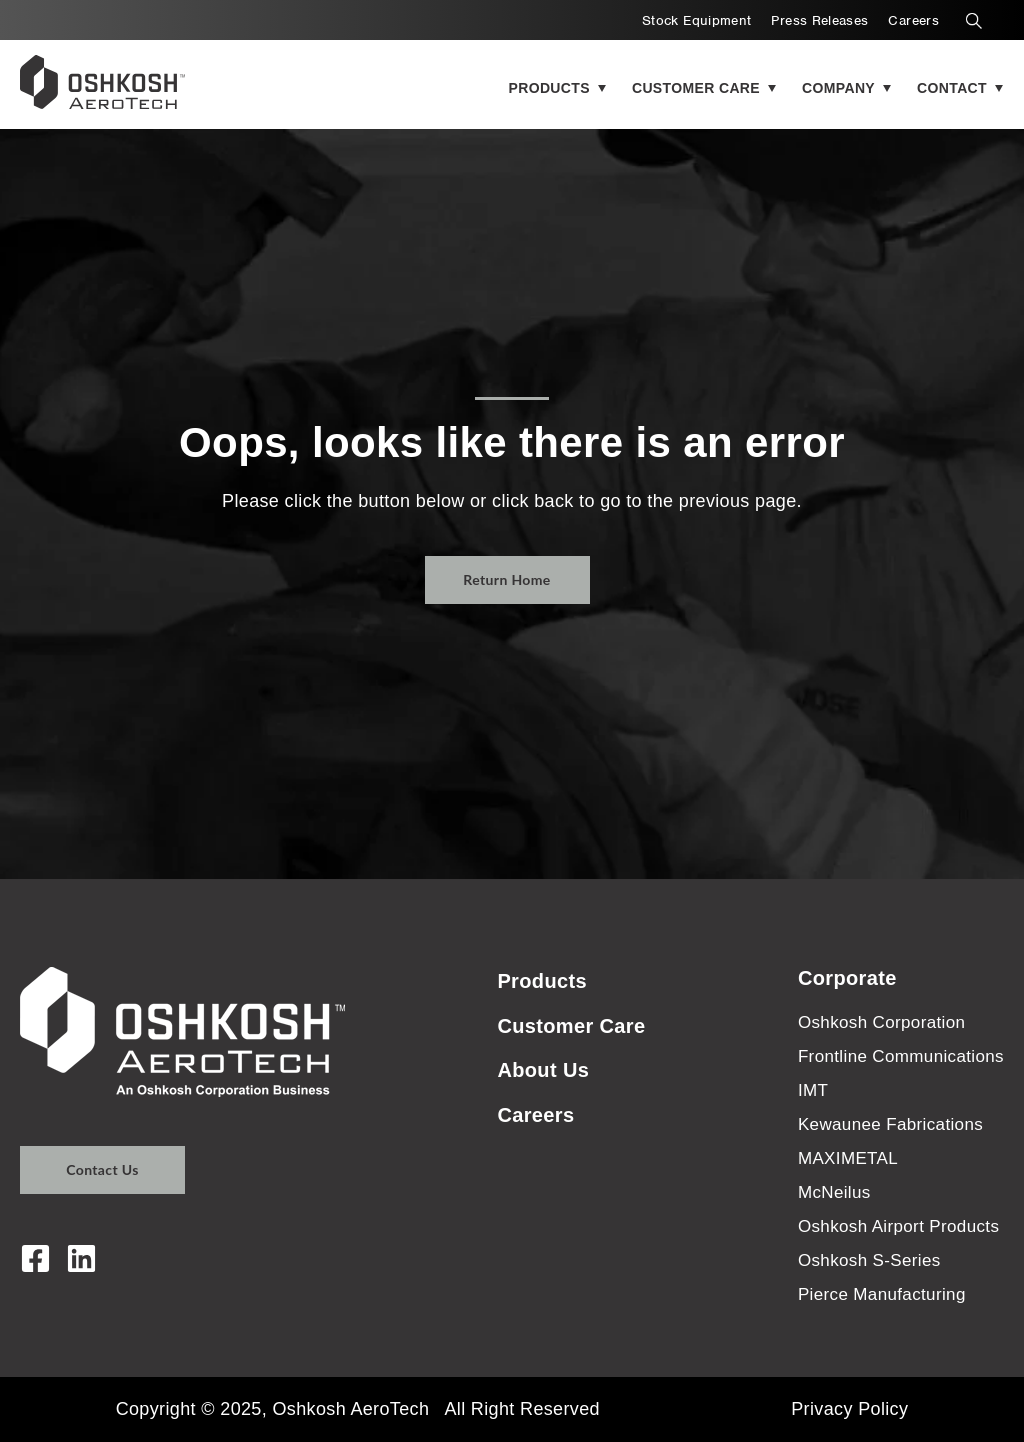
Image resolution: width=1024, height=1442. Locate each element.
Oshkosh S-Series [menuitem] (869, 1260)
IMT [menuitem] (813, 1090)
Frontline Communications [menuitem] (901, 1056)
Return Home (506, 579)
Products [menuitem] (542, 981)
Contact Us (102, 1169)
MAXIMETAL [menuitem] (848, 1158)
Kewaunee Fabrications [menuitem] (890, 1124)
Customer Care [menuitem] (571, 1026)
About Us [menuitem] (543, 1070)
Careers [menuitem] (913, 20)
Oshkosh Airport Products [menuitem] (898, 1226)
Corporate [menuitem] (847, 978)
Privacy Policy (849, 1409)
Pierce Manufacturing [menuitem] (882, 1294)
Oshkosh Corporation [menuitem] (881, 1022)
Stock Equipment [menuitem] (696, 20)
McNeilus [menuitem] (834, 1192)
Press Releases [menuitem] (819, 20)
